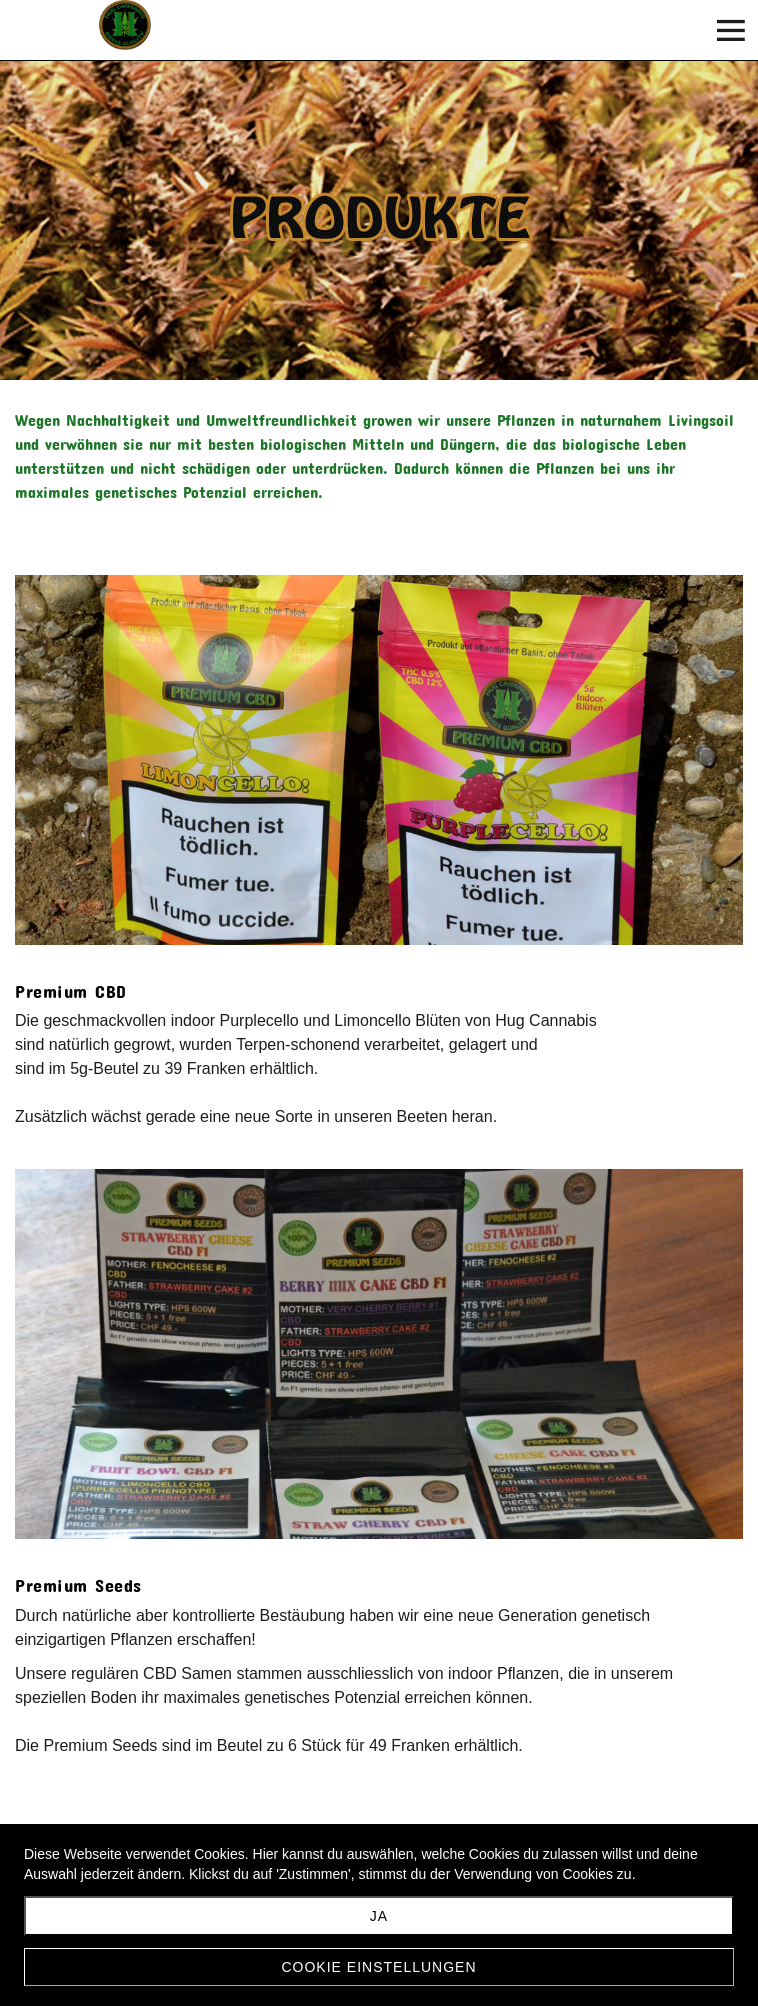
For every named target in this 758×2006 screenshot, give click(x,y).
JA (379, 1916)
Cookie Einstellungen (378, 1967)
